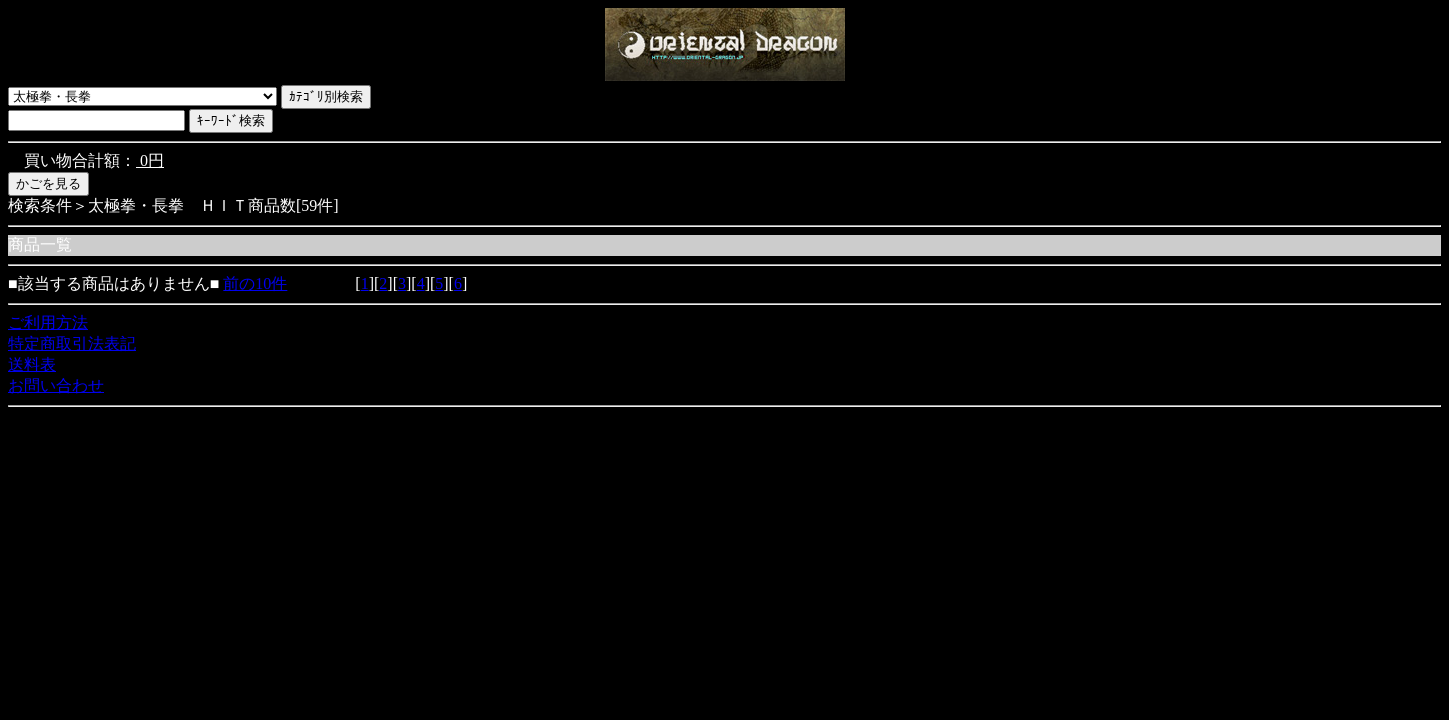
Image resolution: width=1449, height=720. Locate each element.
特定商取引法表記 (72, 343)
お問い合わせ (56, 385)
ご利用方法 (48, 322)
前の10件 (255, 283)
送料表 (32, 364)
